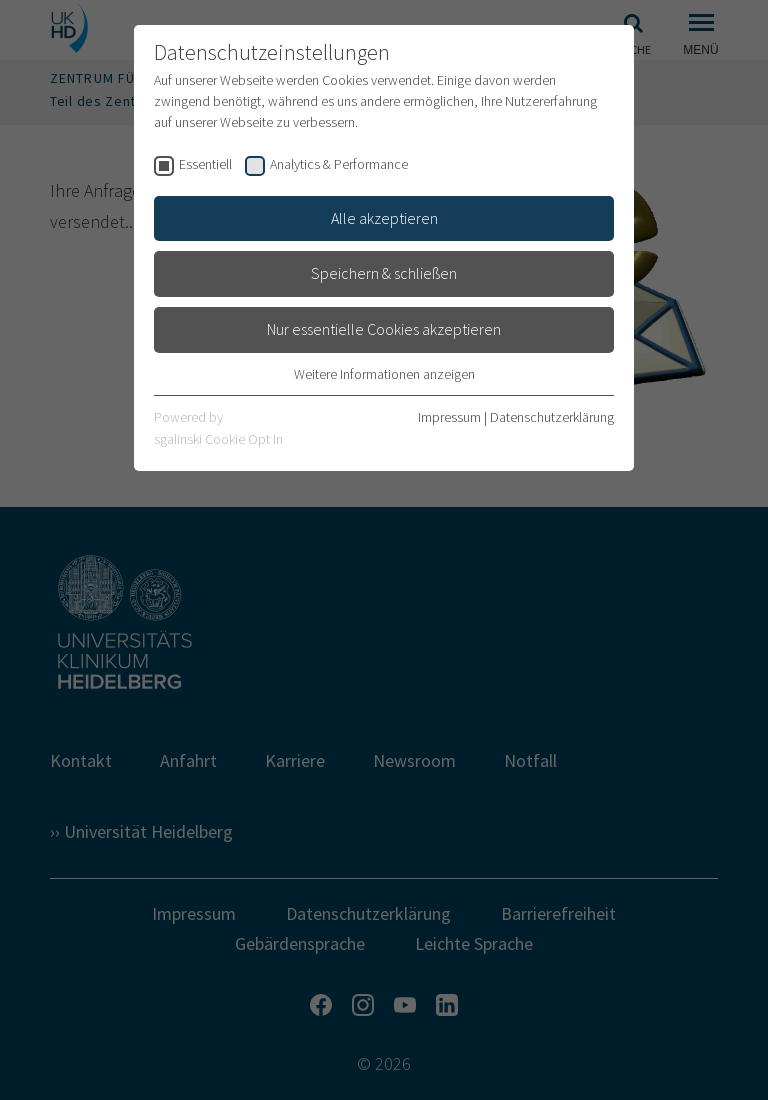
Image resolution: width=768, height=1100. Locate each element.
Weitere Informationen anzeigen (384, 374)
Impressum (449, 417)
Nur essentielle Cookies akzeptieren (384, 329)
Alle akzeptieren (384, 218)
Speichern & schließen (384, 273)
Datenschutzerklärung (552, 417)
